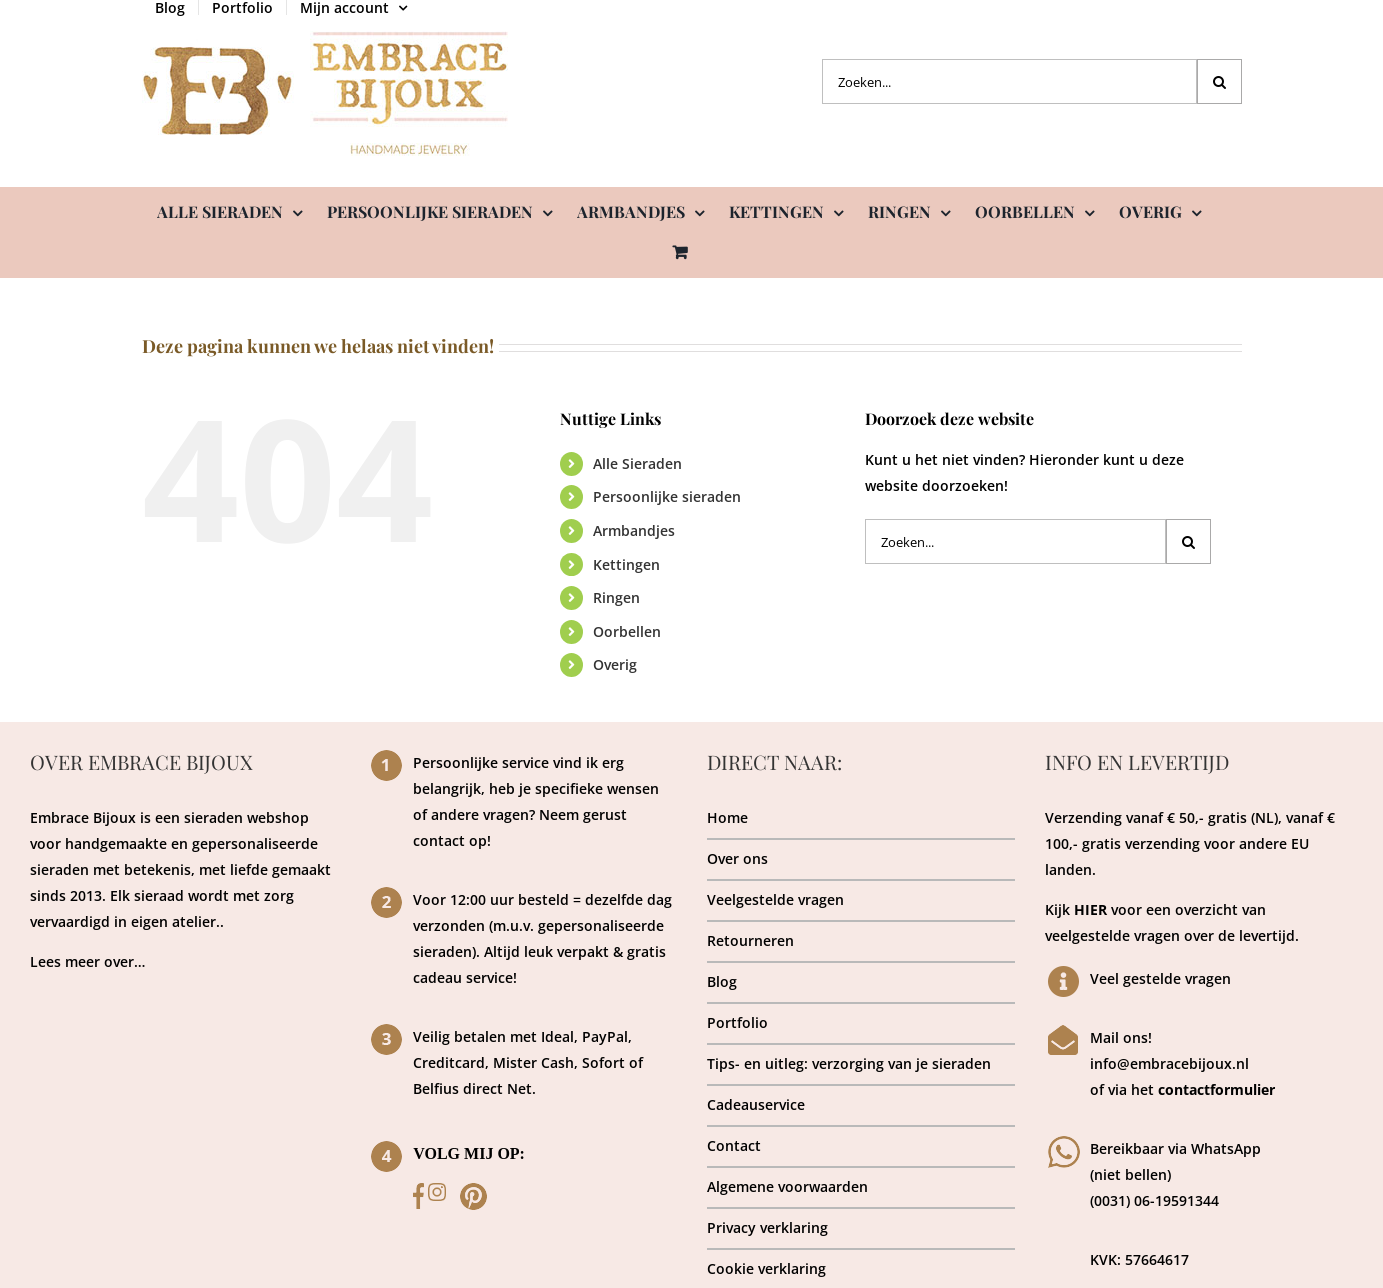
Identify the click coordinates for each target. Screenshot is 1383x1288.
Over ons (737, 858)
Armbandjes (634, 530)
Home (727, 817)
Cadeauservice (756, 1104)
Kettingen (626, 564)
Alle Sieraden (637, 463)
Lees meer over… (87, 961)
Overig (615, 664)
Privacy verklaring (767, 1227)
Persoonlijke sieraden (667, 496)
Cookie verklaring (766, 1268)
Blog (722, 981)
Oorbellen (627, 631)
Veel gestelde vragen (1160, 978)
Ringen (616, 597)
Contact (734, 1145)
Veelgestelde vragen (775, 899)
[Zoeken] (1219, 81)
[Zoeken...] (1009, 81)
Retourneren (750, 940)
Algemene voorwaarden (787, 1186)
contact (439, 840)
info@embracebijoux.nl (1169, 1063)
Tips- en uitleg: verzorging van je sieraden (849, 1063)
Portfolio (737, 1022)
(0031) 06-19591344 (1154, 1200)
